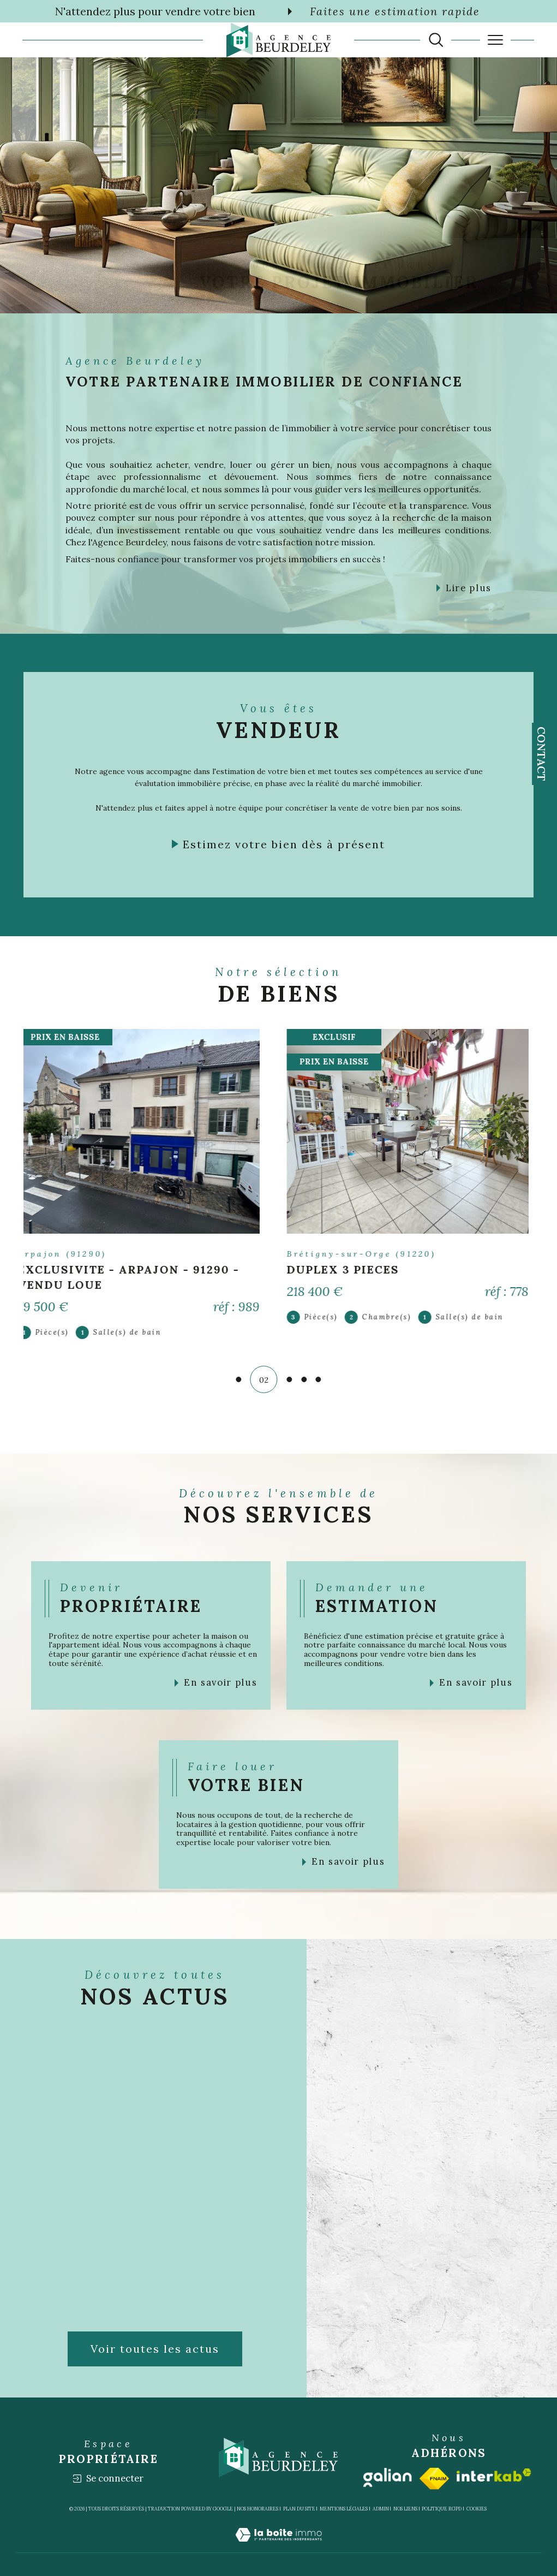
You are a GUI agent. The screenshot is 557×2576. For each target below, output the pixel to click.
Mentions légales (344, 2509)
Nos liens (405, 2509)
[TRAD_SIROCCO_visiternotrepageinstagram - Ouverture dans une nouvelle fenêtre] (354, 280)
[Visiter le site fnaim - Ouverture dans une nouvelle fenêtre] (434, 2478)
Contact (541, 754)
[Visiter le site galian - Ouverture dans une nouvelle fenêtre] (387, 2477)
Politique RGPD (442, 2509)
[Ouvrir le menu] (495, 39)
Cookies (476, 2509)
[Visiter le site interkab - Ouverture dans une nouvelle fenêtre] (494, 2475)
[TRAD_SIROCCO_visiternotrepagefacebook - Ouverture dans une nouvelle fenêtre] (323, 280)
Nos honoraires (257, 2509)
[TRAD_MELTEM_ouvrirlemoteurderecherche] (436, 39)
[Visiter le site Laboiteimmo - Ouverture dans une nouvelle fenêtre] (278, 2546)
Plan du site (299, 2509)
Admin (381, 2509)
